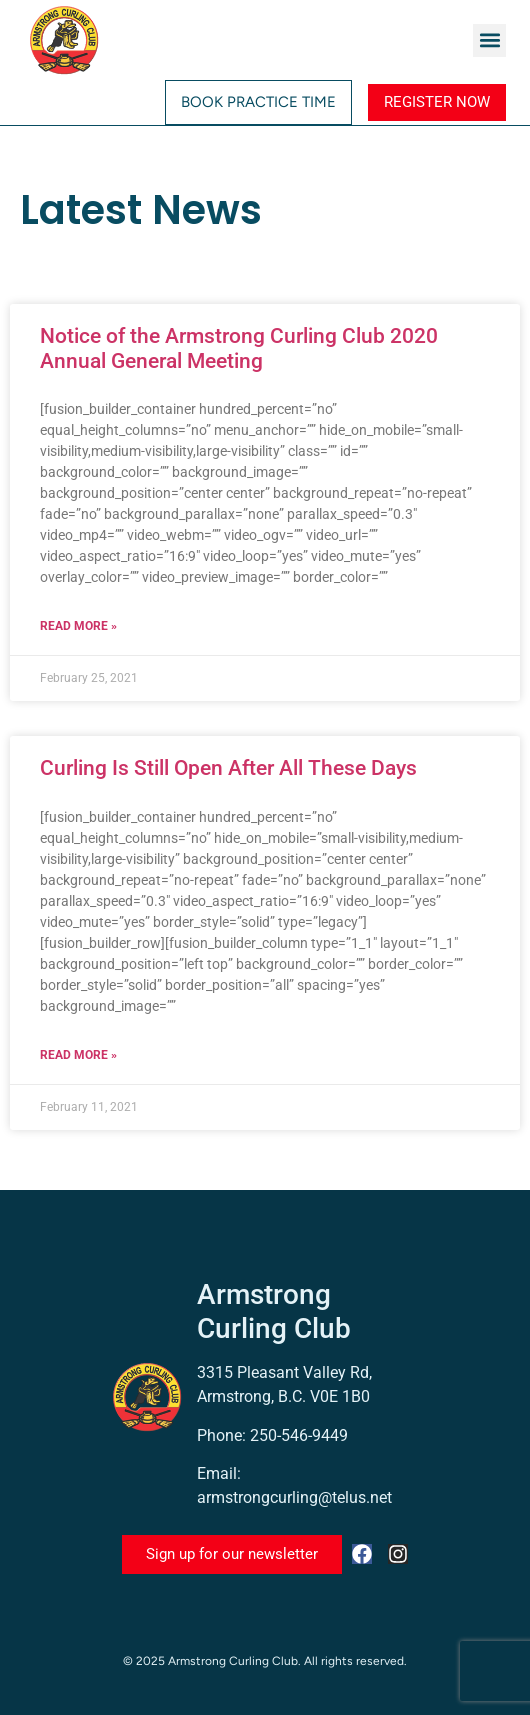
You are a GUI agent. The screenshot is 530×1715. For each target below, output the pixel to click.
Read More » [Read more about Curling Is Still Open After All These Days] (78, 1055)
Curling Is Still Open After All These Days (228, 768)
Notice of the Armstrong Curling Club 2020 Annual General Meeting (239, 348)
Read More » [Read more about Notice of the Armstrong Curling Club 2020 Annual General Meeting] (78, 626)
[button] (489, 40)
